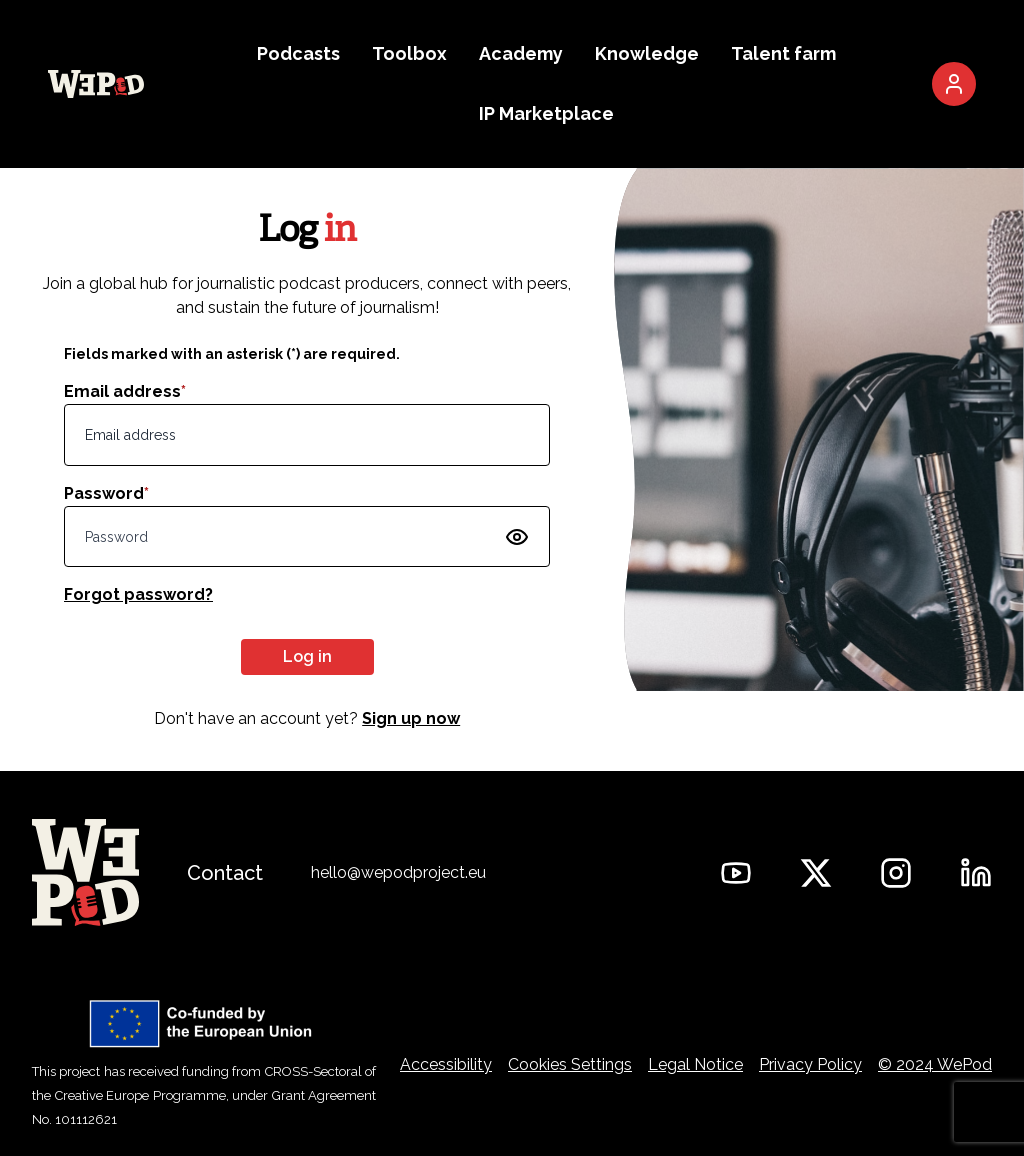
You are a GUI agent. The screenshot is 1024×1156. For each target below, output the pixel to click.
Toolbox (409, 53)
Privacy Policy (810, 1064)
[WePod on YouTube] (736, 873)
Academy (521, 53)
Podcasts (298, 53)
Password (106, 493)
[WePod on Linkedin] (976, 873)
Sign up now (411, 718)
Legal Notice (695, 1064)
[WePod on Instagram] (896, 873)
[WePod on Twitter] (816, 873)
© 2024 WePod (935, 1064)
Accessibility (446, 1064)
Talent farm (783, 53)
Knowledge (647, 53)
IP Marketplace (546, 113)
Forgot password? (138, 594)
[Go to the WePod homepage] (96, 84)
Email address (125, 391)
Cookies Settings (570, 1064)
